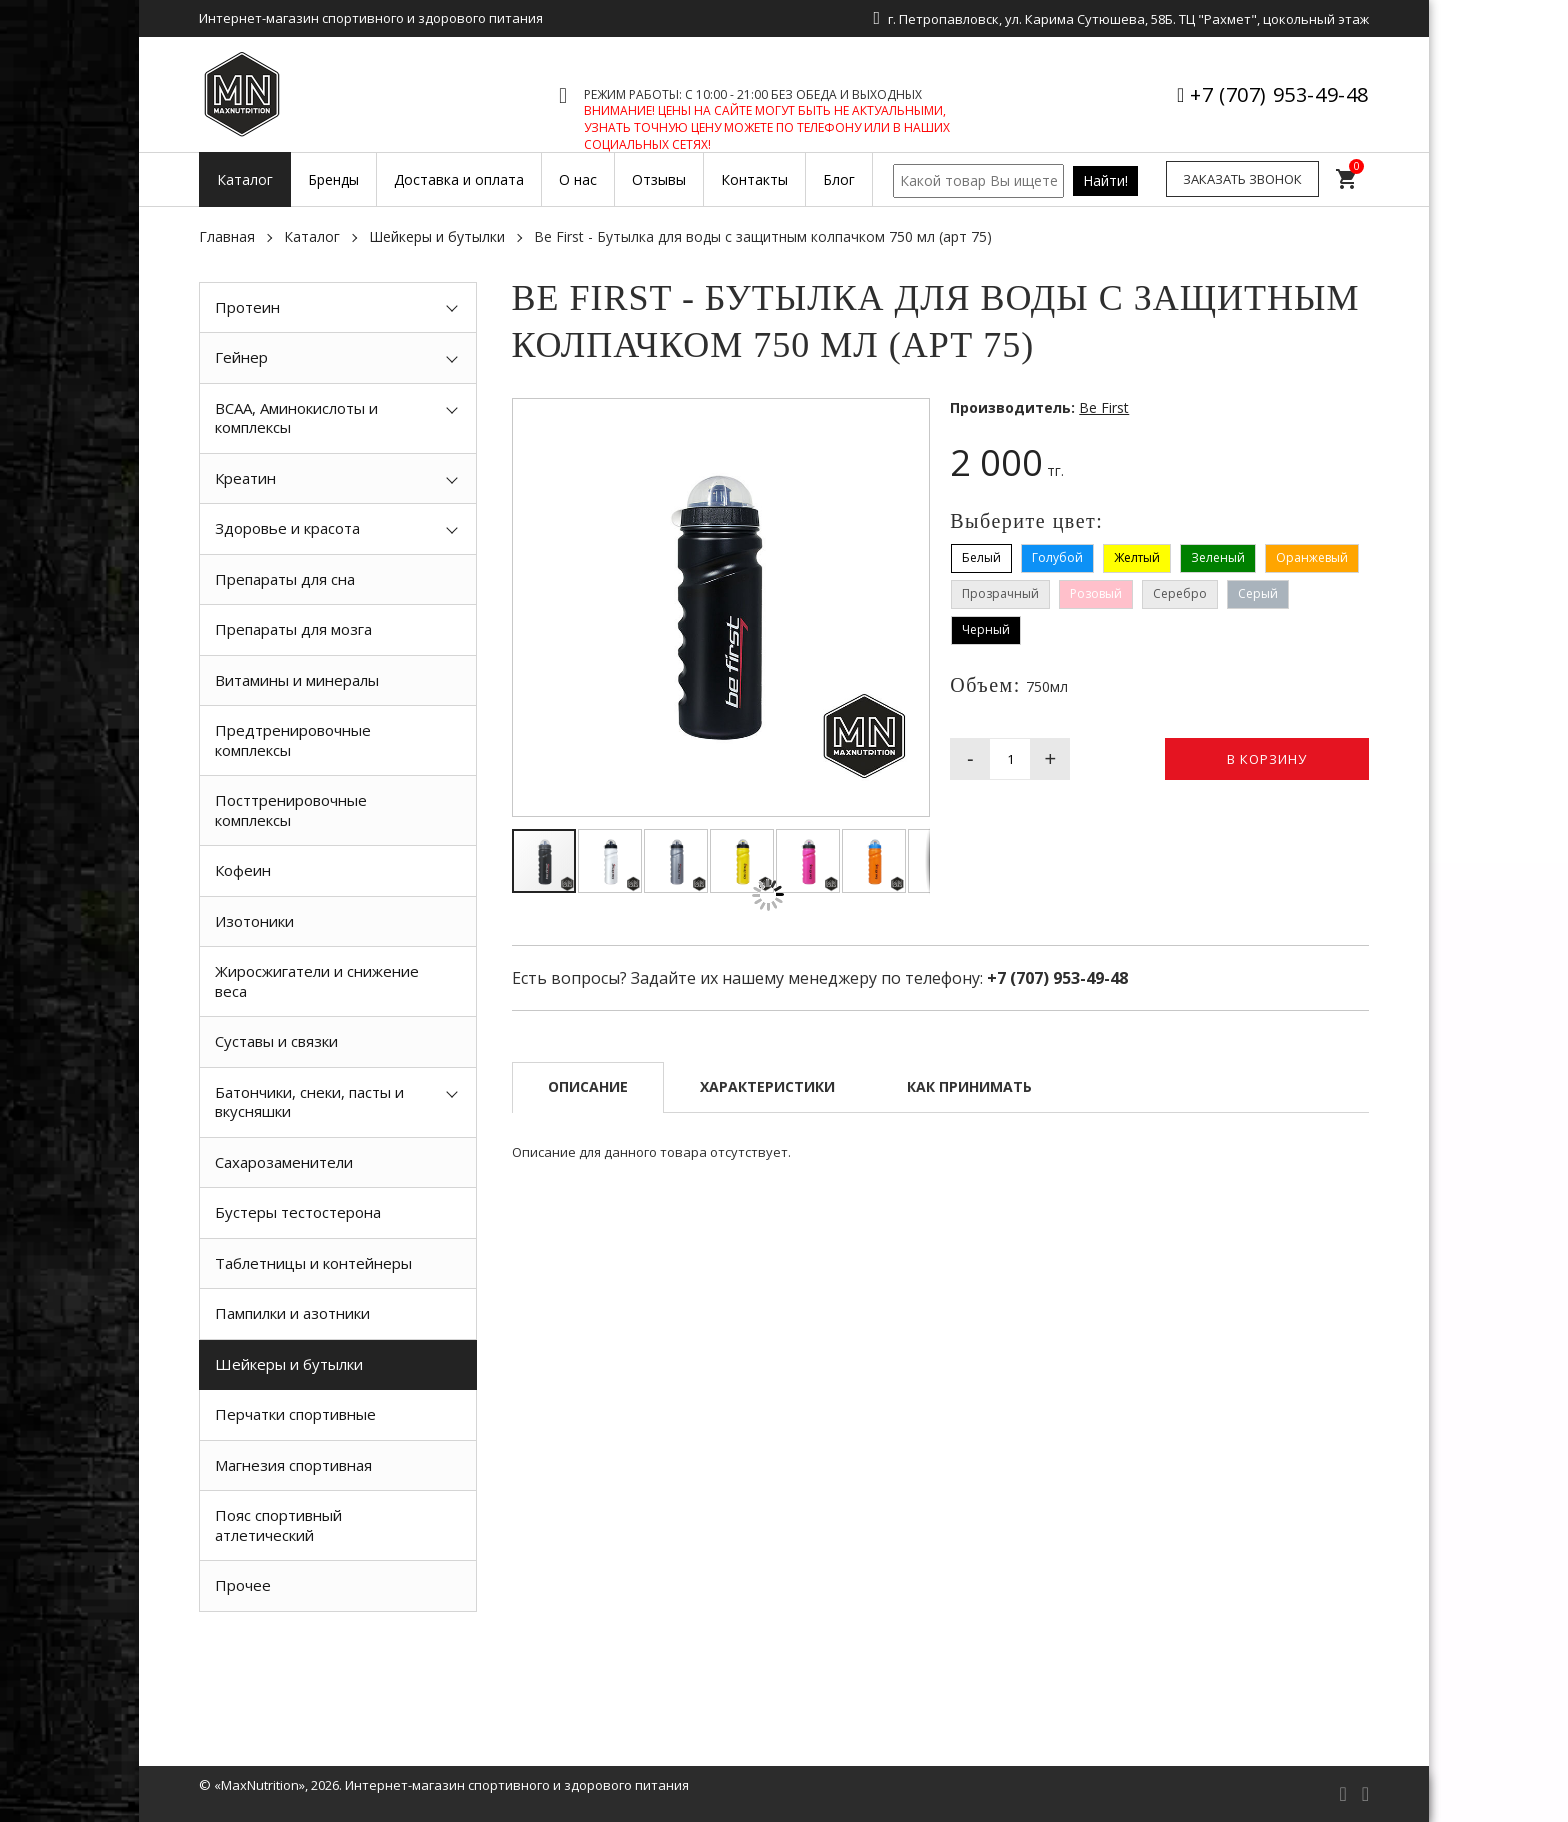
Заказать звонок (1242, 179)
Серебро (1180, 593)
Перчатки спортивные (295, 1414)
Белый (981, 557)
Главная (227, 236)
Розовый (1096, 593)
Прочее (243, 1585)
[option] (338, 1657)
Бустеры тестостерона (298, 1212)
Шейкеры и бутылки (437, 236)
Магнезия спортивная (293, 1465)
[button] (911, 417)
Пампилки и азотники (292, 1313)
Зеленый (1218, 557)
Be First (1104, 407)
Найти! (1105, 180)
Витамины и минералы (297, 680)
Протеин (247, 307)
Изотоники (254, 921)
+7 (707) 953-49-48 (1279, 94)
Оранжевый (1312, 557)
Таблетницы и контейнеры (313, 1263)
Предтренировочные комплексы (293, 740)
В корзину (1267, 759)
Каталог (312, 236)
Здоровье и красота (287, 528)
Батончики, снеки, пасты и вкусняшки (309, 1102)
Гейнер (241, 357)
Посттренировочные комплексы (291, 810)
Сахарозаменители (284, 1162)
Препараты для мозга (293, 629)
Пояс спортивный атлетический (278, 1525)
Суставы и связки (276, 1041)
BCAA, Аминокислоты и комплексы (296, 418)
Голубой (1057, 557)
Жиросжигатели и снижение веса (317, 981)
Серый (1258, 593)
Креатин (245, 478)
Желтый (1137, 557)
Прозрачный (1000, 593)
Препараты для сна (285, 579)
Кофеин (243, 870)
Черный (986, 629)
